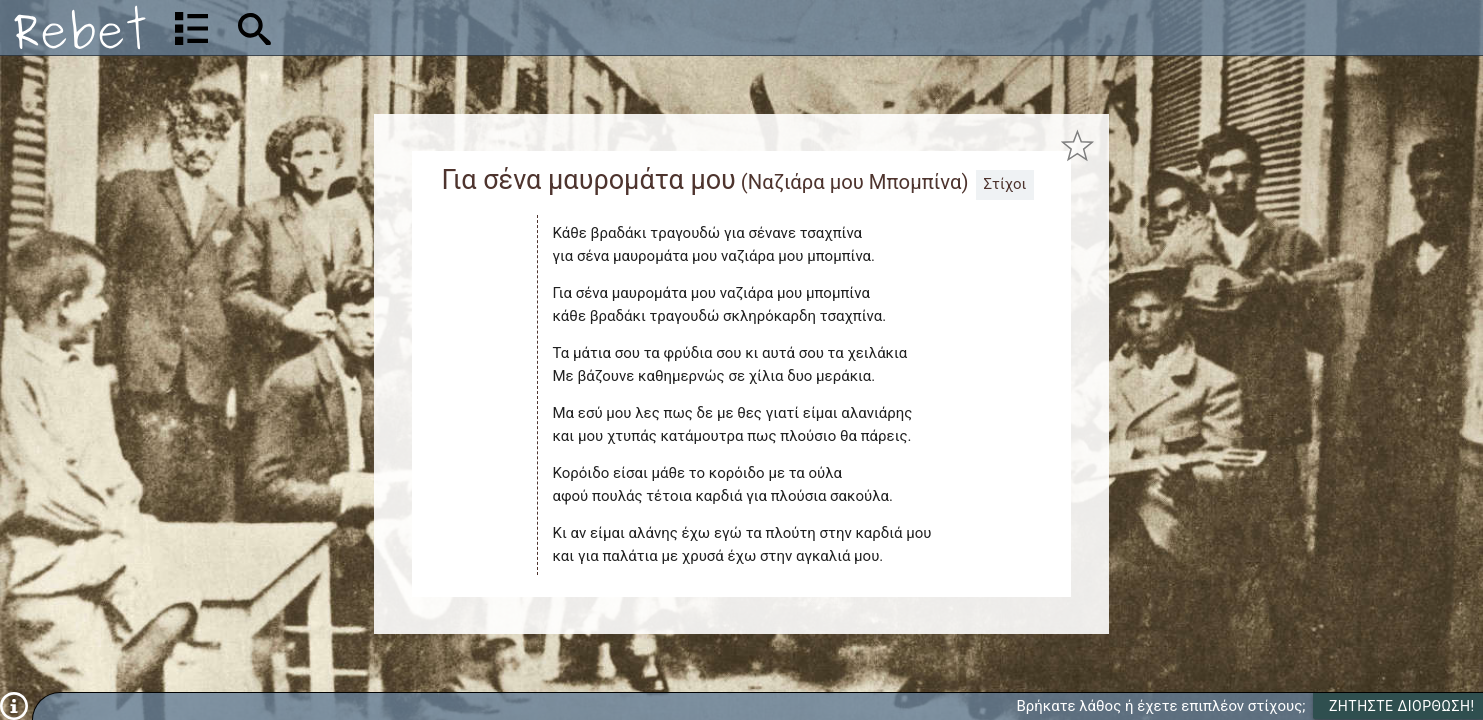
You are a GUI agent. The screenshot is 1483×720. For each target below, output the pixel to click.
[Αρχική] (80, 27)
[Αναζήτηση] (386, 27)
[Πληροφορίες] (14, 705)
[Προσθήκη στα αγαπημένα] (1077, 145)
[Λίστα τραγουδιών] (191, 28)
